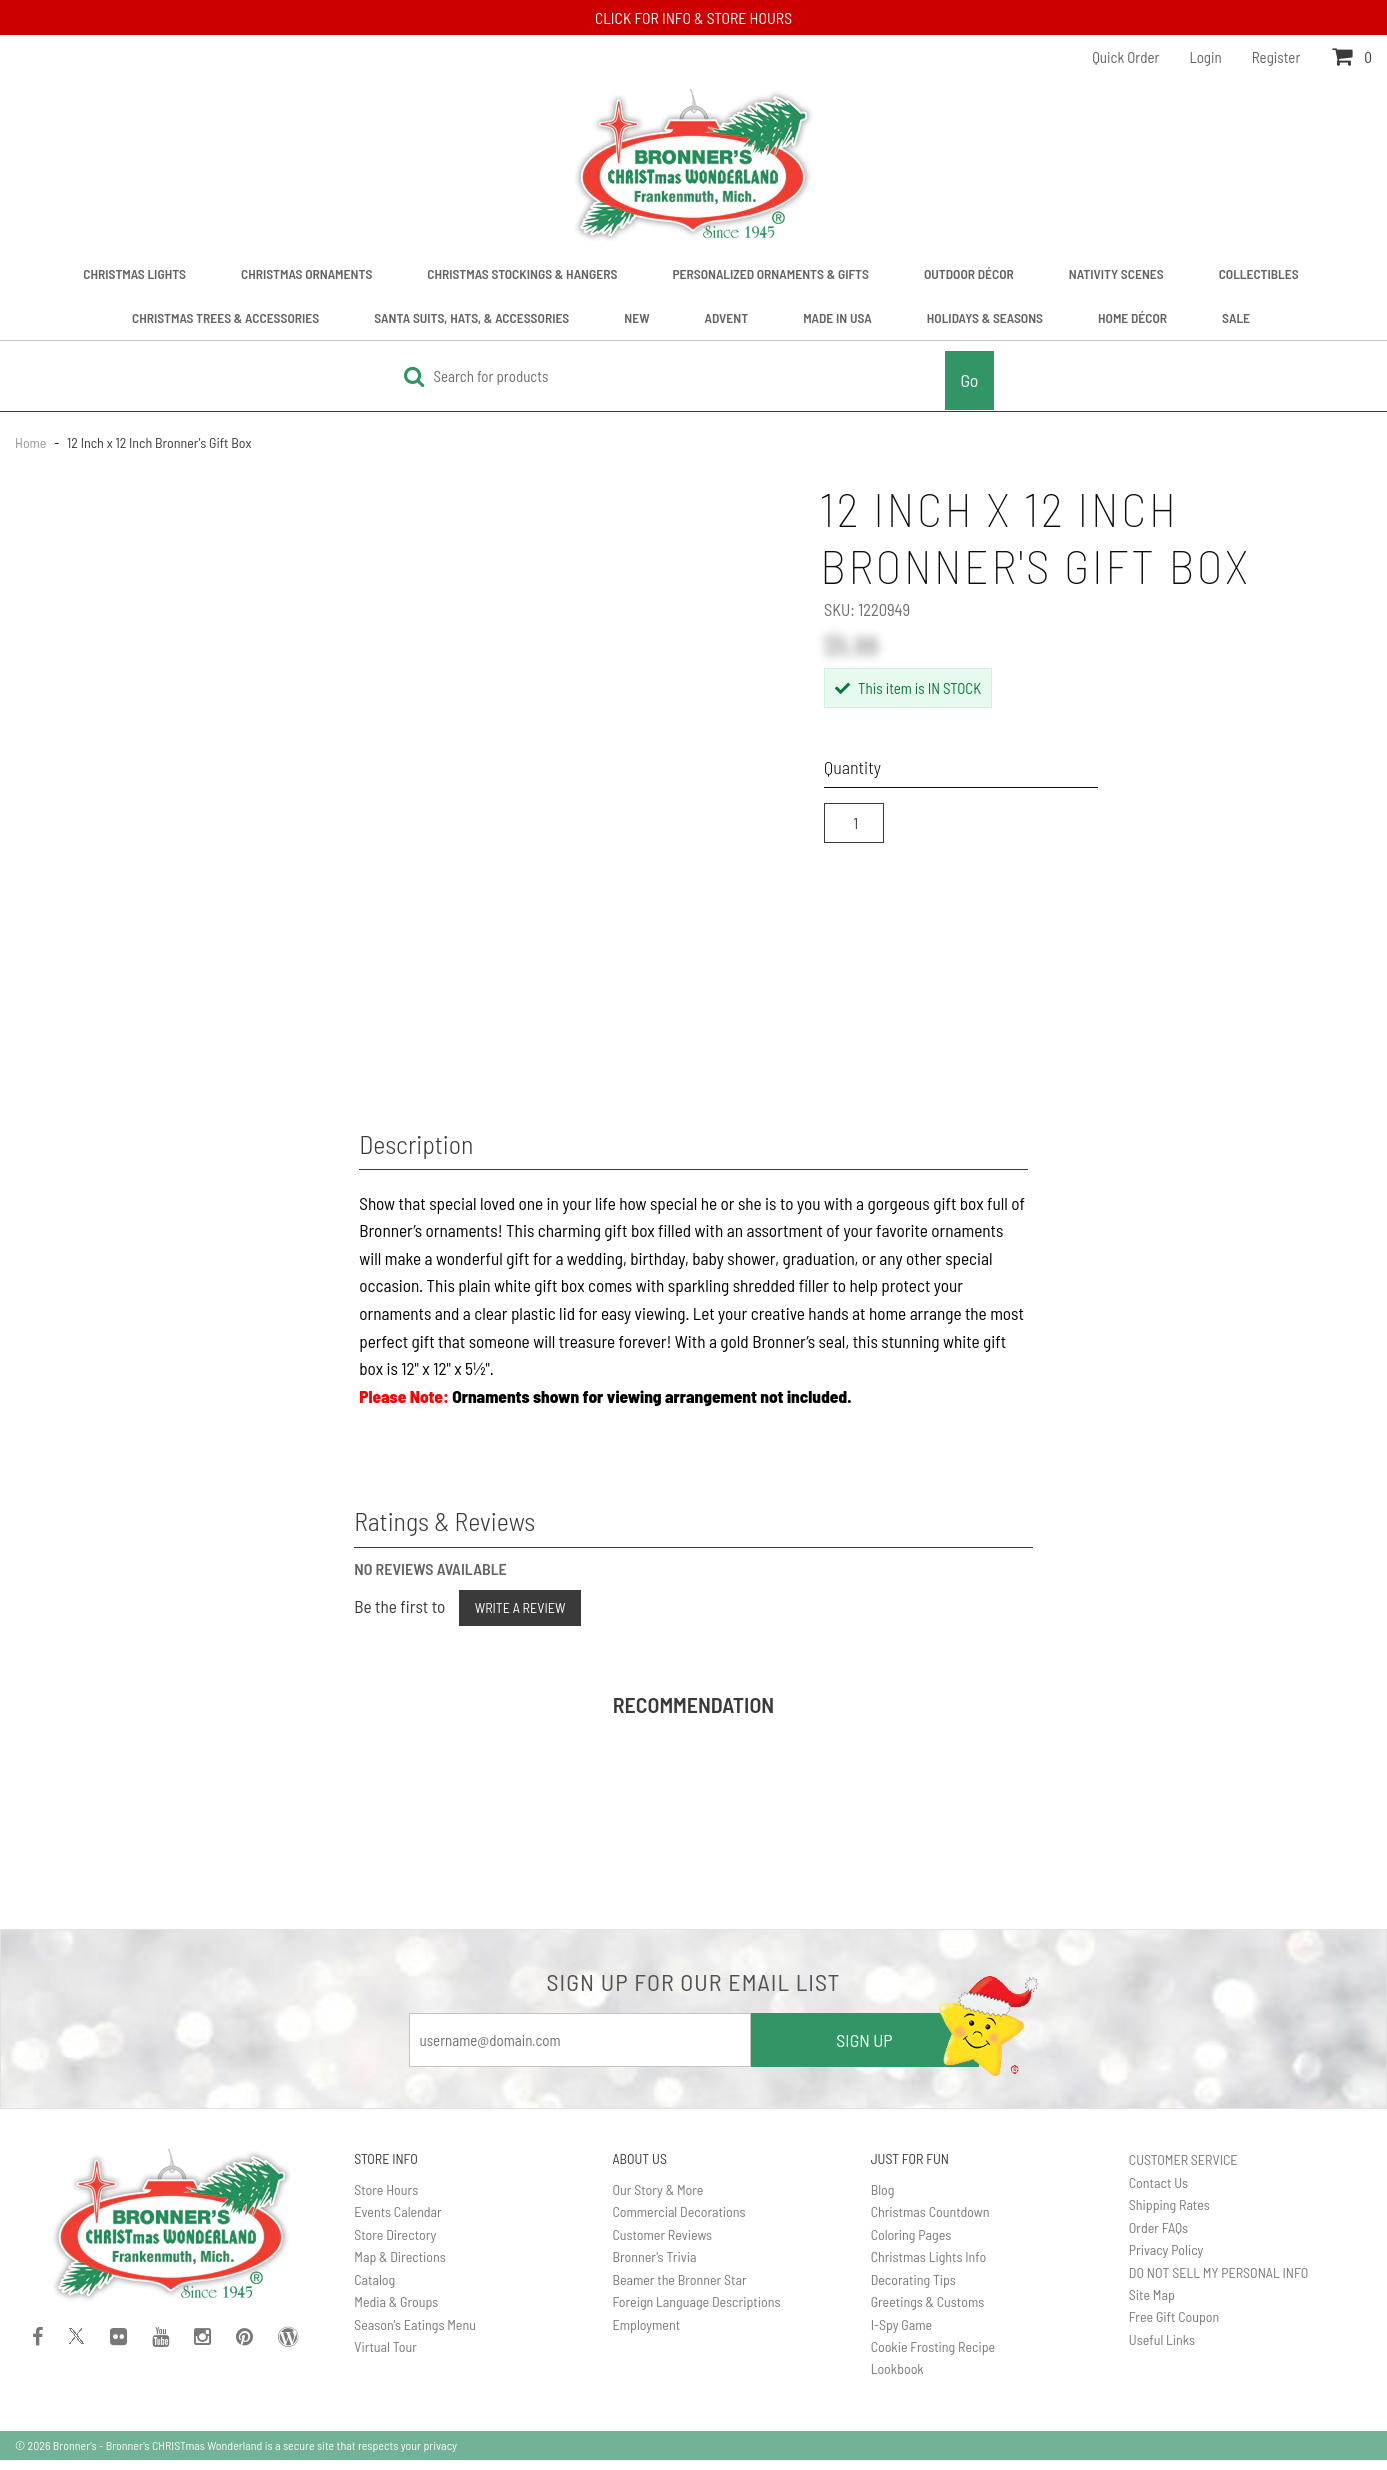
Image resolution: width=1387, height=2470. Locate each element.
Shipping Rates (1169, 2214)
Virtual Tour (385, 2356)
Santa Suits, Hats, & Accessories (471, 317)
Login (1206, 57)
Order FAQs (1158, 2236)
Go (969, 380)
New (636, 317)
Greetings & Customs (928, 2311)
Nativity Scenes (1116, 273)
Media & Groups (396, 2311)
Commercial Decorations (678, 2221)
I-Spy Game (901, 2333)
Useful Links (1162, 2349)
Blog (883, 2199)
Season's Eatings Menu (415, 2333)
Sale (1236, 317)
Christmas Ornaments (306, 273)
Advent (727, 317)
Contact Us (1158, 2191)
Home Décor (1132, 317)
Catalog (374, 2288)
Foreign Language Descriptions (696, 2311)
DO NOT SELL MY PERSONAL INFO (1218, 2281)
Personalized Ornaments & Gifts (770, 273)
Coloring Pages (911, 2243)
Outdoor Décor (969, 273)
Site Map (1152, 2304)
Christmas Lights (134, 273)
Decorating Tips (913, 2288)
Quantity (852, 767)
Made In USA (837, 317)
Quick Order (1125, 57)
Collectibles (1259, 273)
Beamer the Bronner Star (679, 2288)
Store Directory (395, 2243)
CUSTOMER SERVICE (1183, 2169)
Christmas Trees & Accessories (225, 317)
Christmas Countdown (930, 2221)
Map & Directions (400, 2266)
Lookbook (897, 2378)
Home (32, 442)
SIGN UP (864, 2050)
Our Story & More (657, 2199)
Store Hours (386, 2199)
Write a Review (520, 1617)
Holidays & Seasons (985, 317)
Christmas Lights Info (929, 2266)
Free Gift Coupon (1174, 2326)
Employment (646, 2333)
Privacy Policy (1166, 2259)
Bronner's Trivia (654, 2266)
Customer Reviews (662, 2243)
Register (1276, 57)
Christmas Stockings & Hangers (522, 273)
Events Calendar (397, 2221)
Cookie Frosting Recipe (933, 2356)
